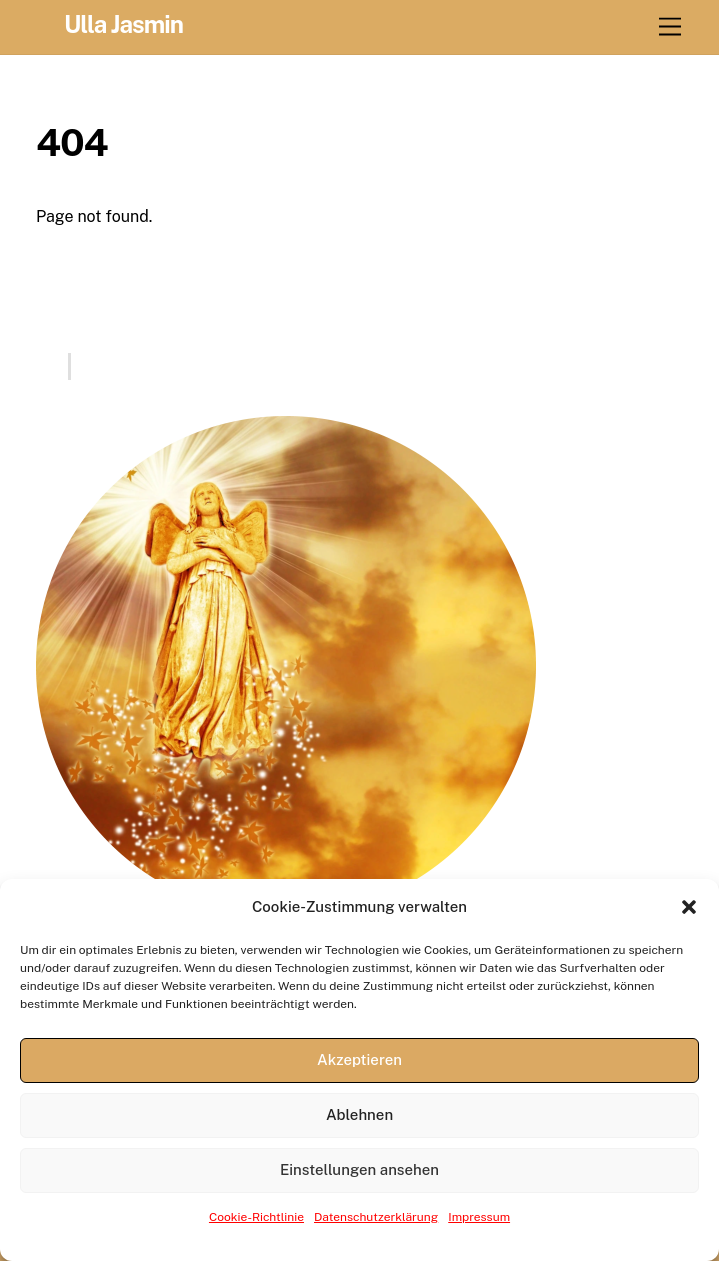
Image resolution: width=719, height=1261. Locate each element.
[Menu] (670, 27)
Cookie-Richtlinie (256, 1217)
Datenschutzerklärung (376, 1217)
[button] (689, 907)
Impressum (479, 1217)
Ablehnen (359, 1114)
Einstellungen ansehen (359, 1169)
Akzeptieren (359, 1059)
